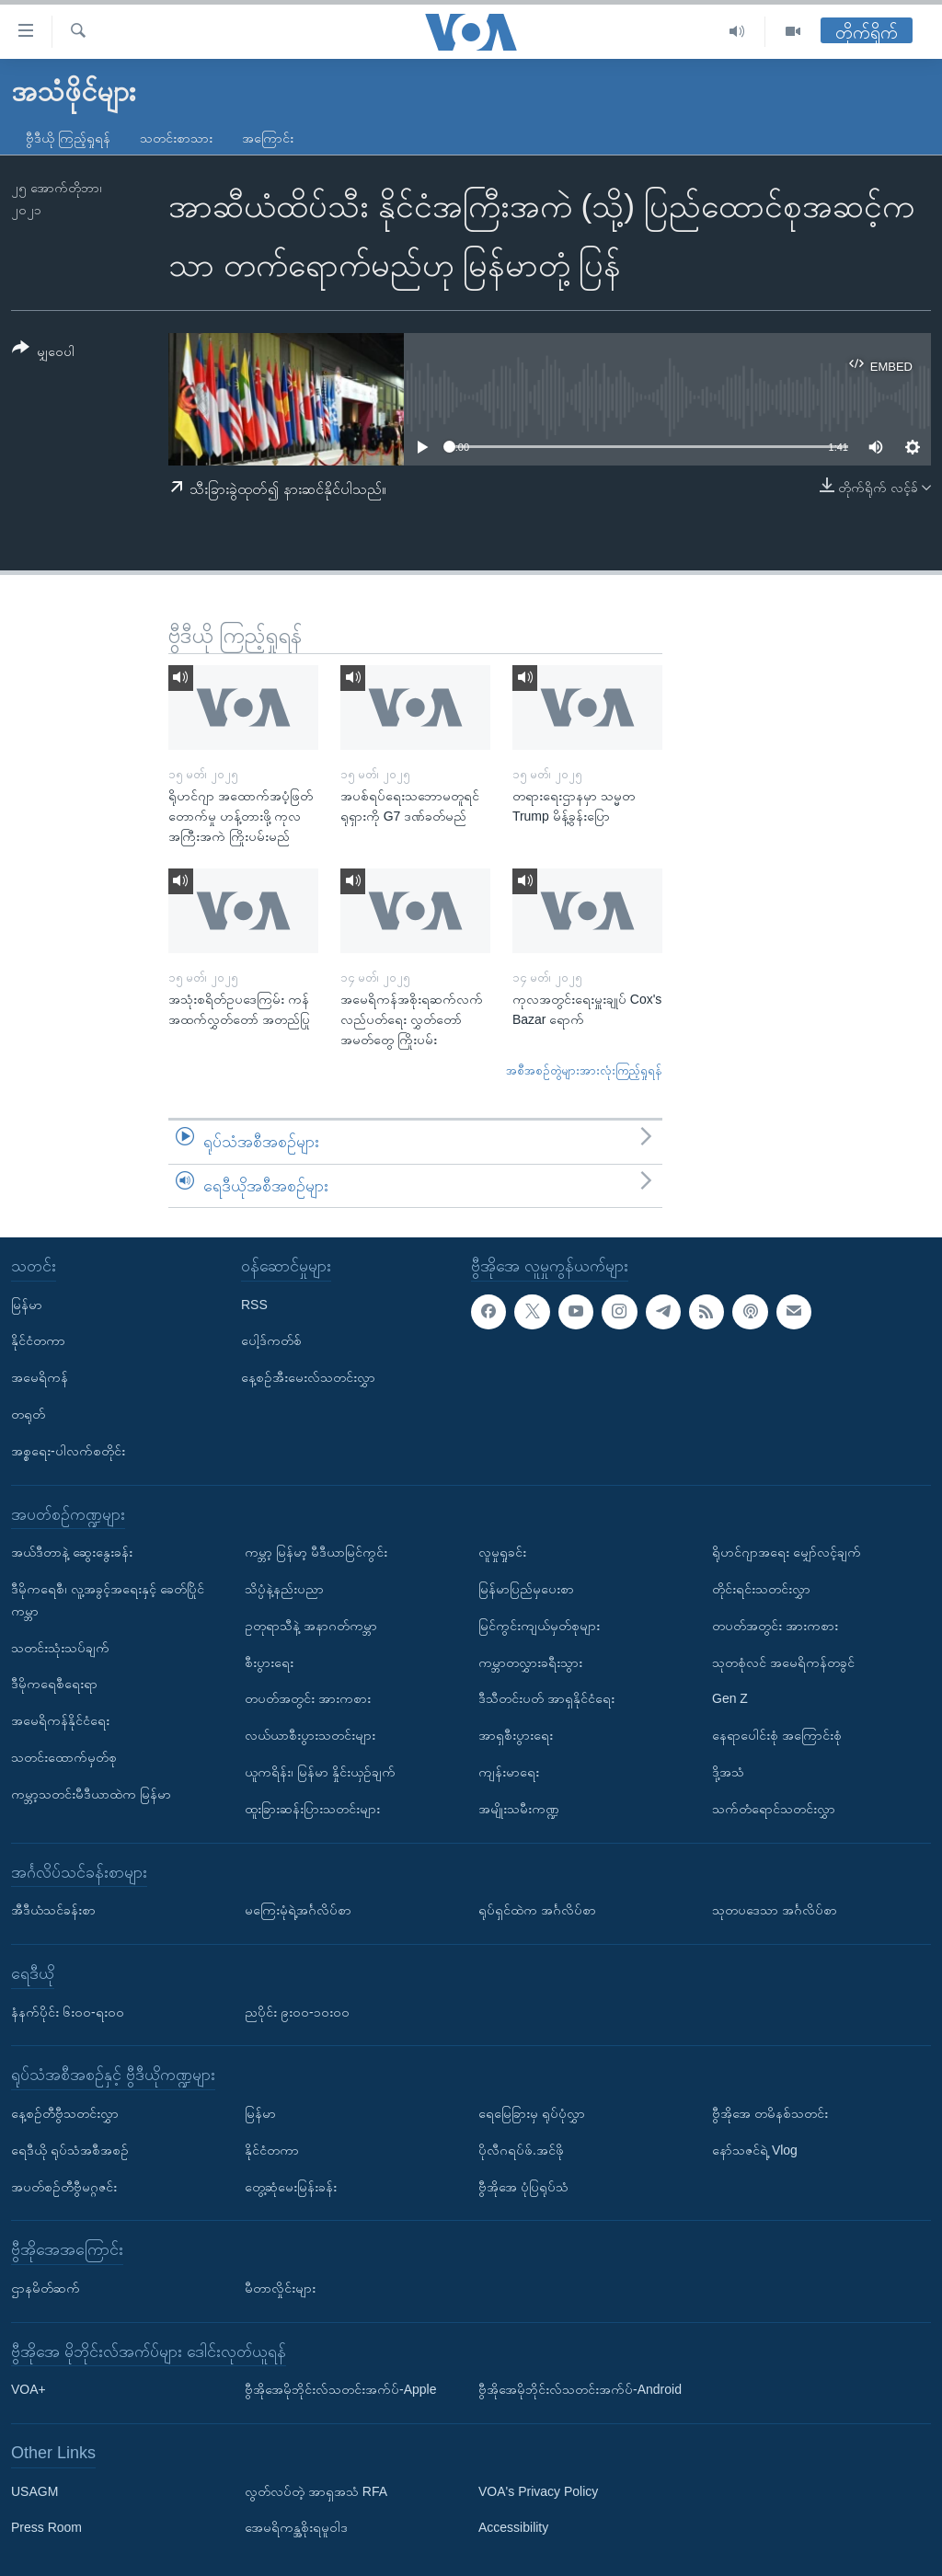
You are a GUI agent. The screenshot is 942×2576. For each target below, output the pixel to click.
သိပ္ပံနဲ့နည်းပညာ (284, 1588)
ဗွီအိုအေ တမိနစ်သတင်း (770, 2113)
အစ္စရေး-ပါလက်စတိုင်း (68, 1450)
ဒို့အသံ (728, 1772)
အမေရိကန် (39, 1377)
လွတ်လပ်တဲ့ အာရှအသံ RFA (316, 2491)
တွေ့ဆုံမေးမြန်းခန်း (291, 2186)
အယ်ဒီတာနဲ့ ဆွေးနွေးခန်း (71, 1552)
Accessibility (513, 2528)
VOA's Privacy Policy (538, 2491)
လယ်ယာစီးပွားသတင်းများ (310, 1735)
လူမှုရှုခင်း (502, 1552)
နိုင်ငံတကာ (38, 1341)
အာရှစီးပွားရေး (515, 1735)
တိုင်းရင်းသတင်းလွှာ (761, 1588)
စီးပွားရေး (269, 1662)
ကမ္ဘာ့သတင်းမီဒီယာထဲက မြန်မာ (91, 1794)
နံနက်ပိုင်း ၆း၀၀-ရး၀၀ (67, 2012)
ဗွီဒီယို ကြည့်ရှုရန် (68, 138)
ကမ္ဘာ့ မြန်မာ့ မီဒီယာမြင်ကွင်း (316, 1552)
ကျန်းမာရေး (508, 1772)
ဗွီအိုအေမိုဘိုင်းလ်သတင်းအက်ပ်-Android (580, 2389)
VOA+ (28, 2389)
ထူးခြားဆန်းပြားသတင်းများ (312, 1808)
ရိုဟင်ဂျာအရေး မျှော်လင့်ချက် (786, 1552)
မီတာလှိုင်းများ (280, 2288)
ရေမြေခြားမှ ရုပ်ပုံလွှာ (531, 2113)
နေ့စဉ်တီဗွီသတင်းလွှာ (65, 2113)
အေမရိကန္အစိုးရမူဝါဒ (296, 2528)
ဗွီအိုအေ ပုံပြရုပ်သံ (523, 2186)
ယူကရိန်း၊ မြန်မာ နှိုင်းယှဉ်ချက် (320, 1772)
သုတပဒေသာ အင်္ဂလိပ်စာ (774, 1910)
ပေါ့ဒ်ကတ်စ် (271, 1341)
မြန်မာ (26, 1304)
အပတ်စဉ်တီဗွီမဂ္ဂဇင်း (64, 2186)
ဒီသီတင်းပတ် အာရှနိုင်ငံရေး (546, 1698)
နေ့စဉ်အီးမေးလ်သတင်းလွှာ (308, 1377)
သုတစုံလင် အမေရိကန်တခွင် (783, 1662)
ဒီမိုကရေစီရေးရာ (54, 1683)
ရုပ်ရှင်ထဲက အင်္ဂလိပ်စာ (537, 1910)
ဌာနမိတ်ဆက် (45, 2288)
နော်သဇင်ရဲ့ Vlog (755, 2150)
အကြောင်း (267, 138)
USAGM (34, 2491)
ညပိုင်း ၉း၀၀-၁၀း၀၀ (297, 2012)
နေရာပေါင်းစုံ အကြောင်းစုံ (777, 1735)
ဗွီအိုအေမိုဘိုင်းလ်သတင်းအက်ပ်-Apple (340, 2389)
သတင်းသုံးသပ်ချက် (60, 1647)
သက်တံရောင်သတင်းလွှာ (773, 1808)
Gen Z (730, 1698)
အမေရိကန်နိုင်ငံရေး (60, 1720)
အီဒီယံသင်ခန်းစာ (53, 1910)
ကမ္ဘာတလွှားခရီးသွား (530, 1662)
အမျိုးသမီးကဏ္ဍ (518, 1808)
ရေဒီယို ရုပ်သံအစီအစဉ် (70, 2150)
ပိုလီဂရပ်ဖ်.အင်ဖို (521, 2150)
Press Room (46, 2528)
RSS (254, 1304)
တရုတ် (28, 1414)
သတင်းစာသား (176, 138)
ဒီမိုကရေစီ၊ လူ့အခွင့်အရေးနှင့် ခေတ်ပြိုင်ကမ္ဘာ (107, 1599)
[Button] (43, 353)
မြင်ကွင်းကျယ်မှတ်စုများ (539, 1625)
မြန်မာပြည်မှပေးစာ (526, 1588)
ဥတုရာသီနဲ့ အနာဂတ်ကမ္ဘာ (311, 1625)
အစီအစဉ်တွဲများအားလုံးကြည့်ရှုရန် (584, 1070)
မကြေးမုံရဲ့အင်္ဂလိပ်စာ (298, 1910)
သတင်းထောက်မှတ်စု (64, 1757)
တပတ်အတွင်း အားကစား (308, 1698)
